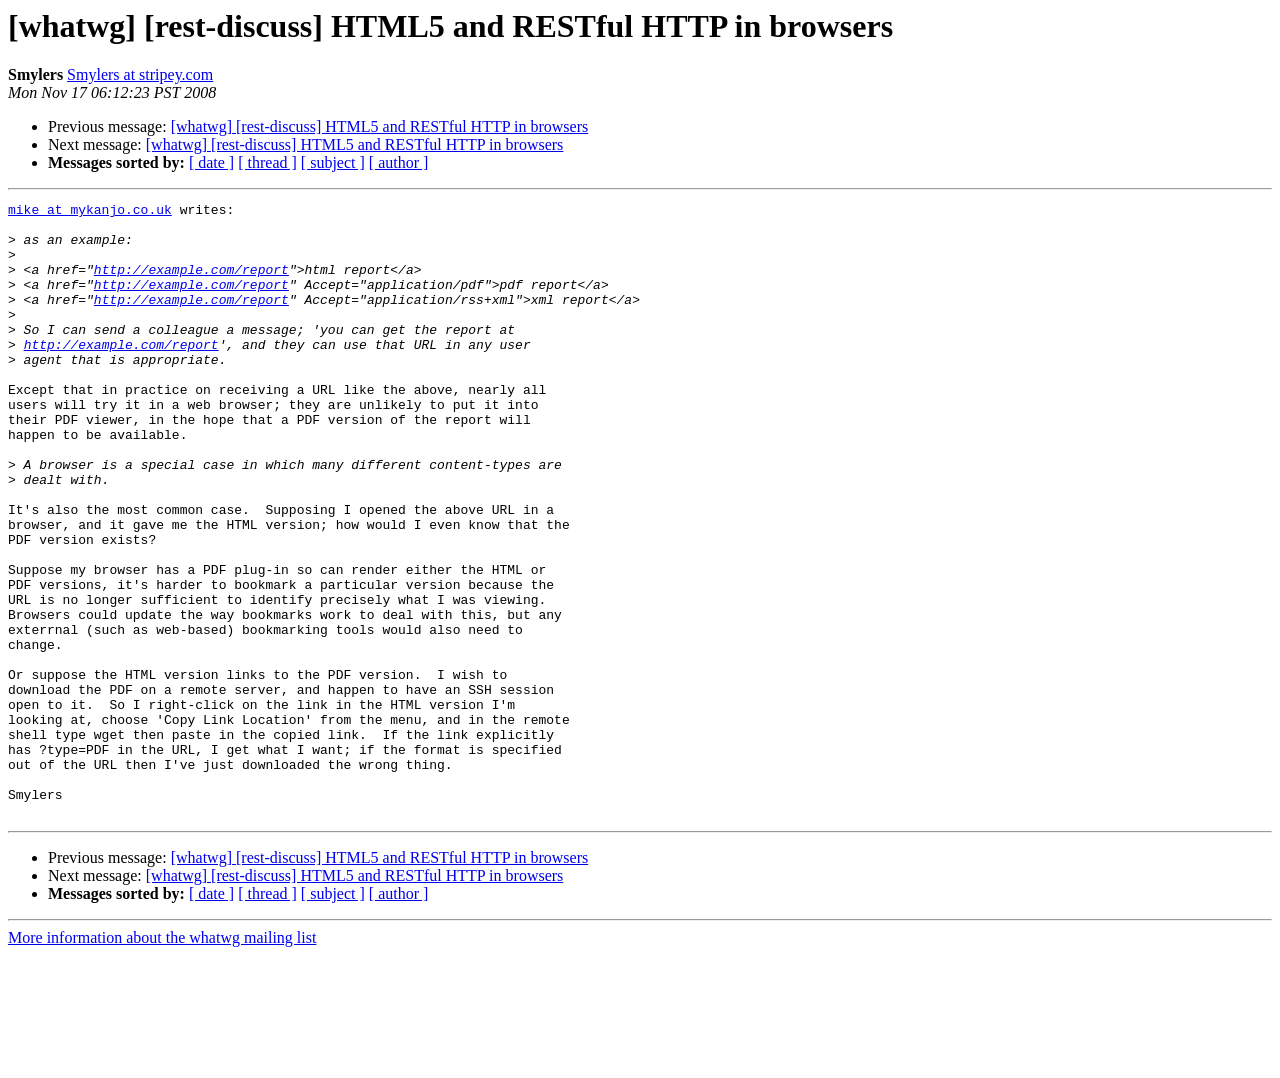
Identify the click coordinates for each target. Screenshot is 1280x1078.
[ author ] (399, 162)
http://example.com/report (191, 284)
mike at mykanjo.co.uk (90, 212)
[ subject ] (333, 162)
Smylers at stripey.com (140, 74)
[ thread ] (267, 162)
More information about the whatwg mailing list (162, 1060)
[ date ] (211, 162)
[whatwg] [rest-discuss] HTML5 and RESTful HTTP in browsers (380, 126)
